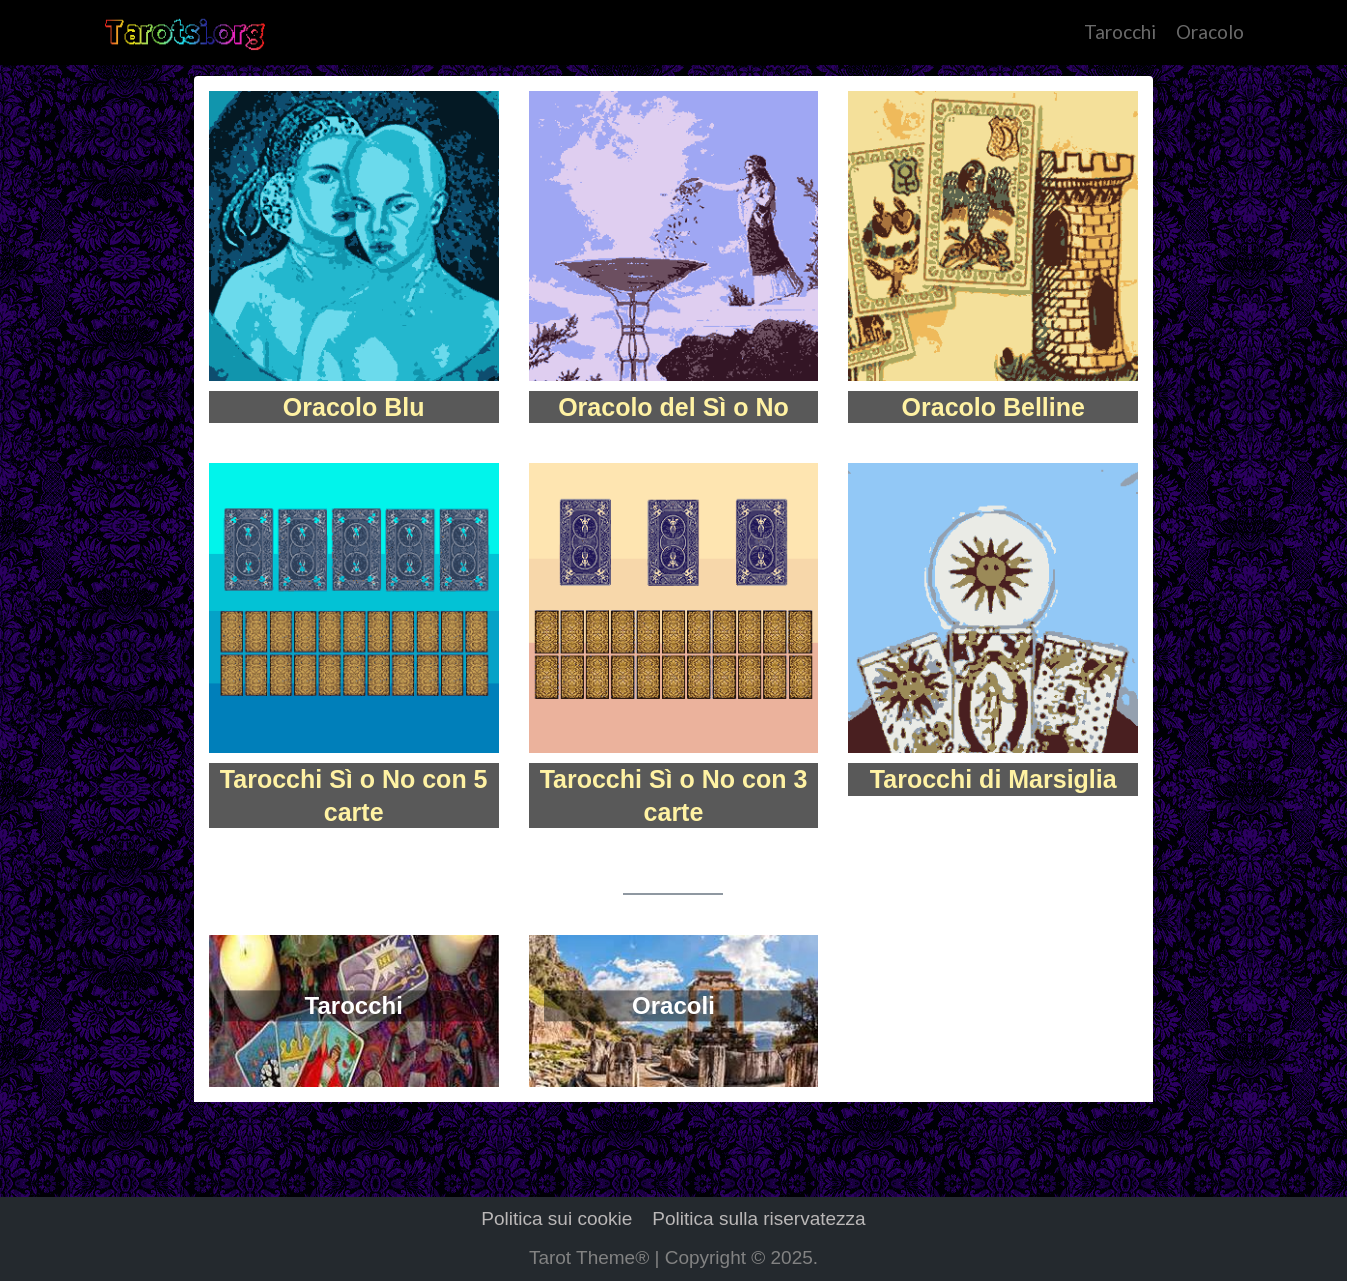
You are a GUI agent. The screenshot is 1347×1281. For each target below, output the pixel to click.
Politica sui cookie (556, 1218)
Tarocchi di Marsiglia (993, 779)
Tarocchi (1120, 31)
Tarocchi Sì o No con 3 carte (674, 795)
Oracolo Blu (354, 407)
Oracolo (1210, 31)
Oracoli (673, 1005)
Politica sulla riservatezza (758, 1218)
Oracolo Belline (993, 407)
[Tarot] (184, 32)
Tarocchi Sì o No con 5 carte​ (354, 795)
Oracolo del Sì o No (673, 407)
